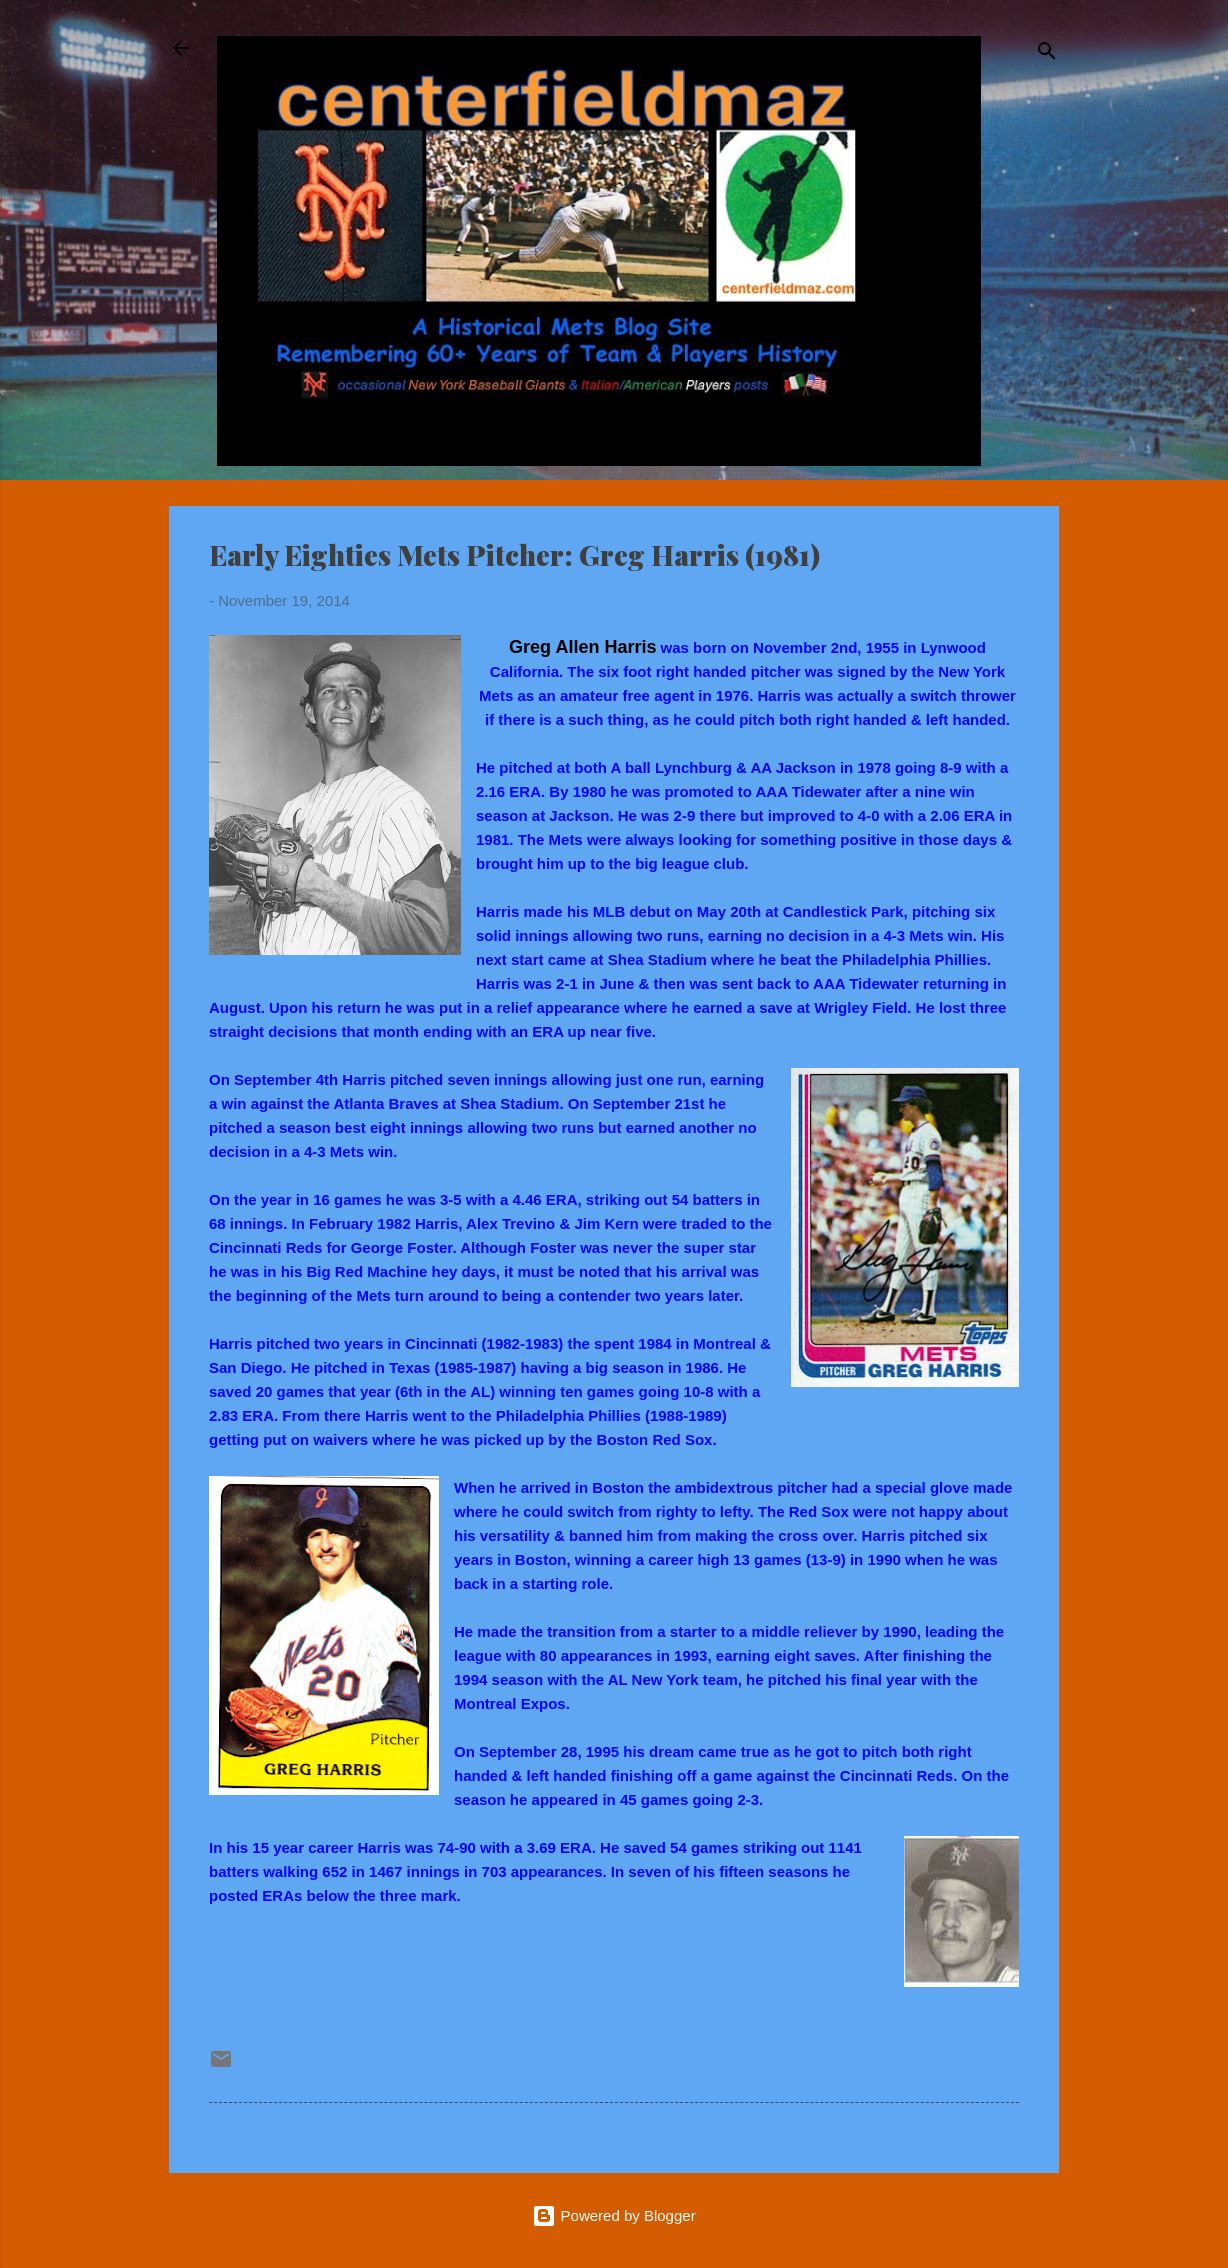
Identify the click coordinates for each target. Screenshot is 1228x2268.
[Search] (1047, 54)
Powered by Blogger (613, 2215)
